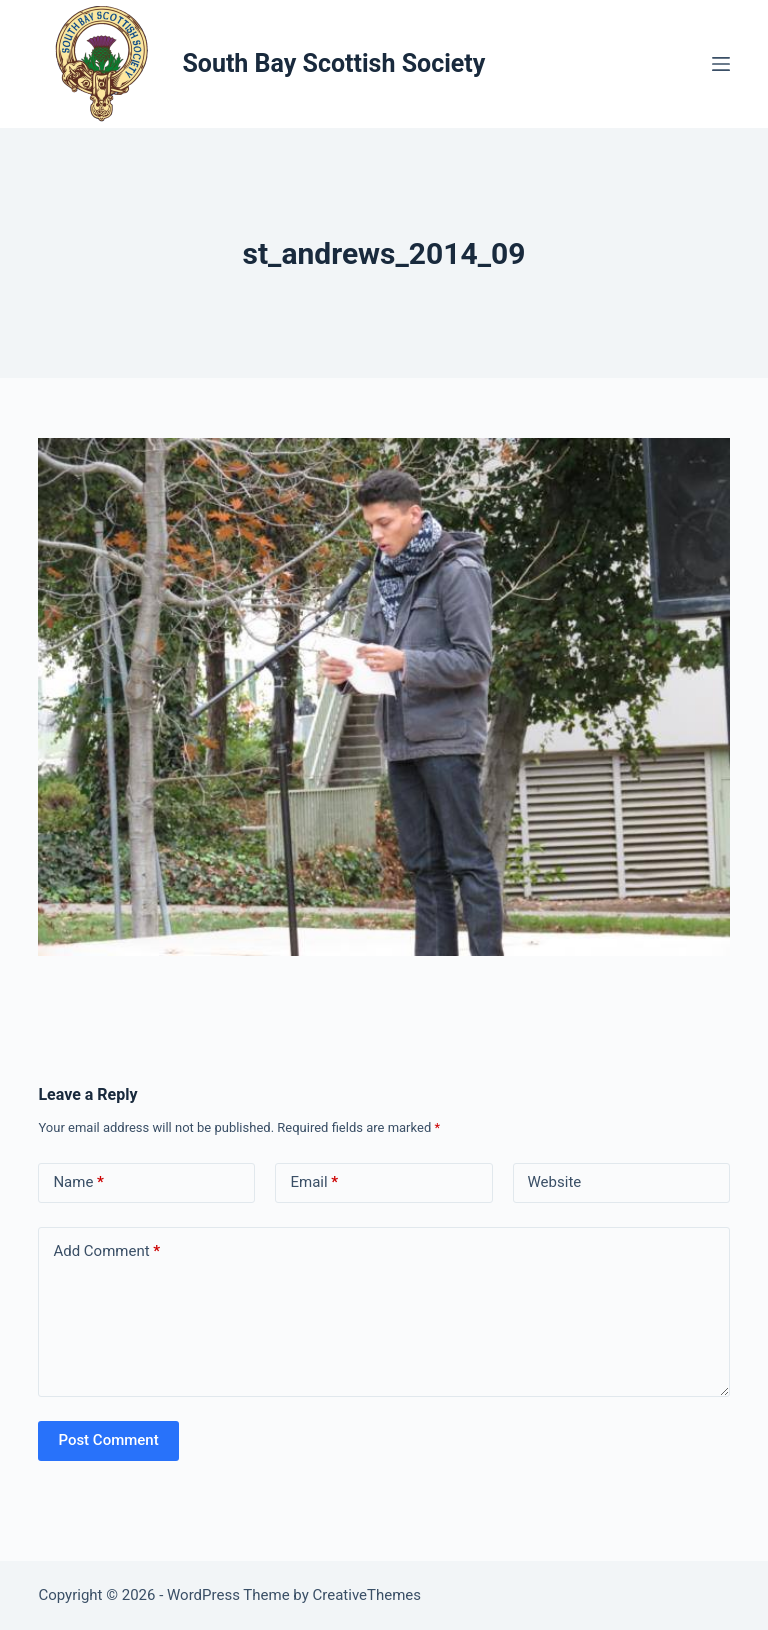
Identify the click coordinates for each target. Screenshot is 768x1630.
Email (314, 1182)
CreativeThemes (367, 1595)
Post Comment (108, 1440)
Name (78, 1182)
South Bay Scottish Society (333, 63)
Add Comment (106, 1251)
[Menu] (721, 64)
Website (555, 1182)
